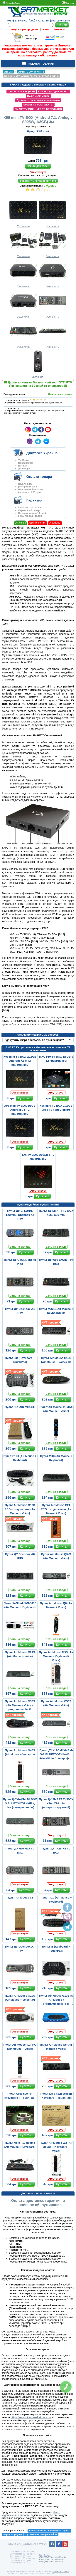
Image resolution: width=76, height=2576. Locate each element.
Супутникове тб (17, 2563)
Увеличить (23, 213)
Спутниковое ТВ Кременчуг (23, 2558)
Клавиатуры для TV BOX (53, 91)
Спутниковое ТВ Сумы (20, 2560)
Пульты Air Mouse (38, 96)
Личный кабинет (11, 2)
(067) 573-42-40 (17, 20)
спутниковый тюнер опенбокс (41, 2534)
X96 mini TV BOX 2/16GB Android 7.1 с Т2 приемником (20, 1060)
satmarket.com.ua (61, 2571)
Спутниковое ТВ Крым (20, 2556)
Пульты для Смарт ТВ (21, 91)
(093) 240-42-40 (60, 20)
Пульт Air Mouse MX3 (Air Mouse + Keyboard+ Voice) (56, 1656)
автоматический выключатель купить (49, 2530)
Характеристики (37, 522)
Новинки (59, 29)
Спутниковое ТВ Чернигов (22, 2554)
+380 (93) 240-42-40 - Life (51, 2561)
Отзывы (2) (55, 522)
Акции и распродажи (24, 29)
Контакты (68, 2)
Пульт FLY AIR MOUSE (20, 1406)
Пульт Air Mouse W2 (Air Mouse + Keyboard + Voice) (56, 2146)
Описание (20, 522)
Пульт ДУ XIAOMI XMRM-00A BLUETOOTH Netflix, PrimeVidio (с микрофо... (56, 1754)
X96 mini (43, 131)
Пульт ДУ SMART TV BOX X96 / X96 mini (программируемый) (56, 1803)
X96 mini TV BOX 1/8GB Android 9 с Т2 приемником (20, 1109)
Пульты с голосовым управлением (38, 100)
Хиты (46, 29)
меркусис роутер (12, 2534)
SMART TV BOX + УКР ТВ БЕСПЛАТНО (38, 109)
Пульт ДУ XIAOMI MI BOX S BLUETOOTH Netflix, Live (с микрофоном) (20, 1803)
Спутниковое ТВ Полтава (22, 2551)
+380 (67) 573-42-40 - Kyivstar (53, 2557)
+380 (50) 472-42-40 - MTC (51, 2559)
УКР (60, 37)
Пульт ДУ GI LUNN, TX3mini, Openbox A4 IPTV (20, 1214)
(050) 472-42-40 (39, 20)
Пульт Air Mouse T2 (20, 1897)
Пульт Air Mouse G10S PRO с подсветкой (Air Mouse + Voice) (20, 1509)
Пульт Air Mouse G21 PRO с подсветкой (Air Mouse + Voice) (56, 1509)
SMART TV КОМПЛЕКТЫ (38, 104)
